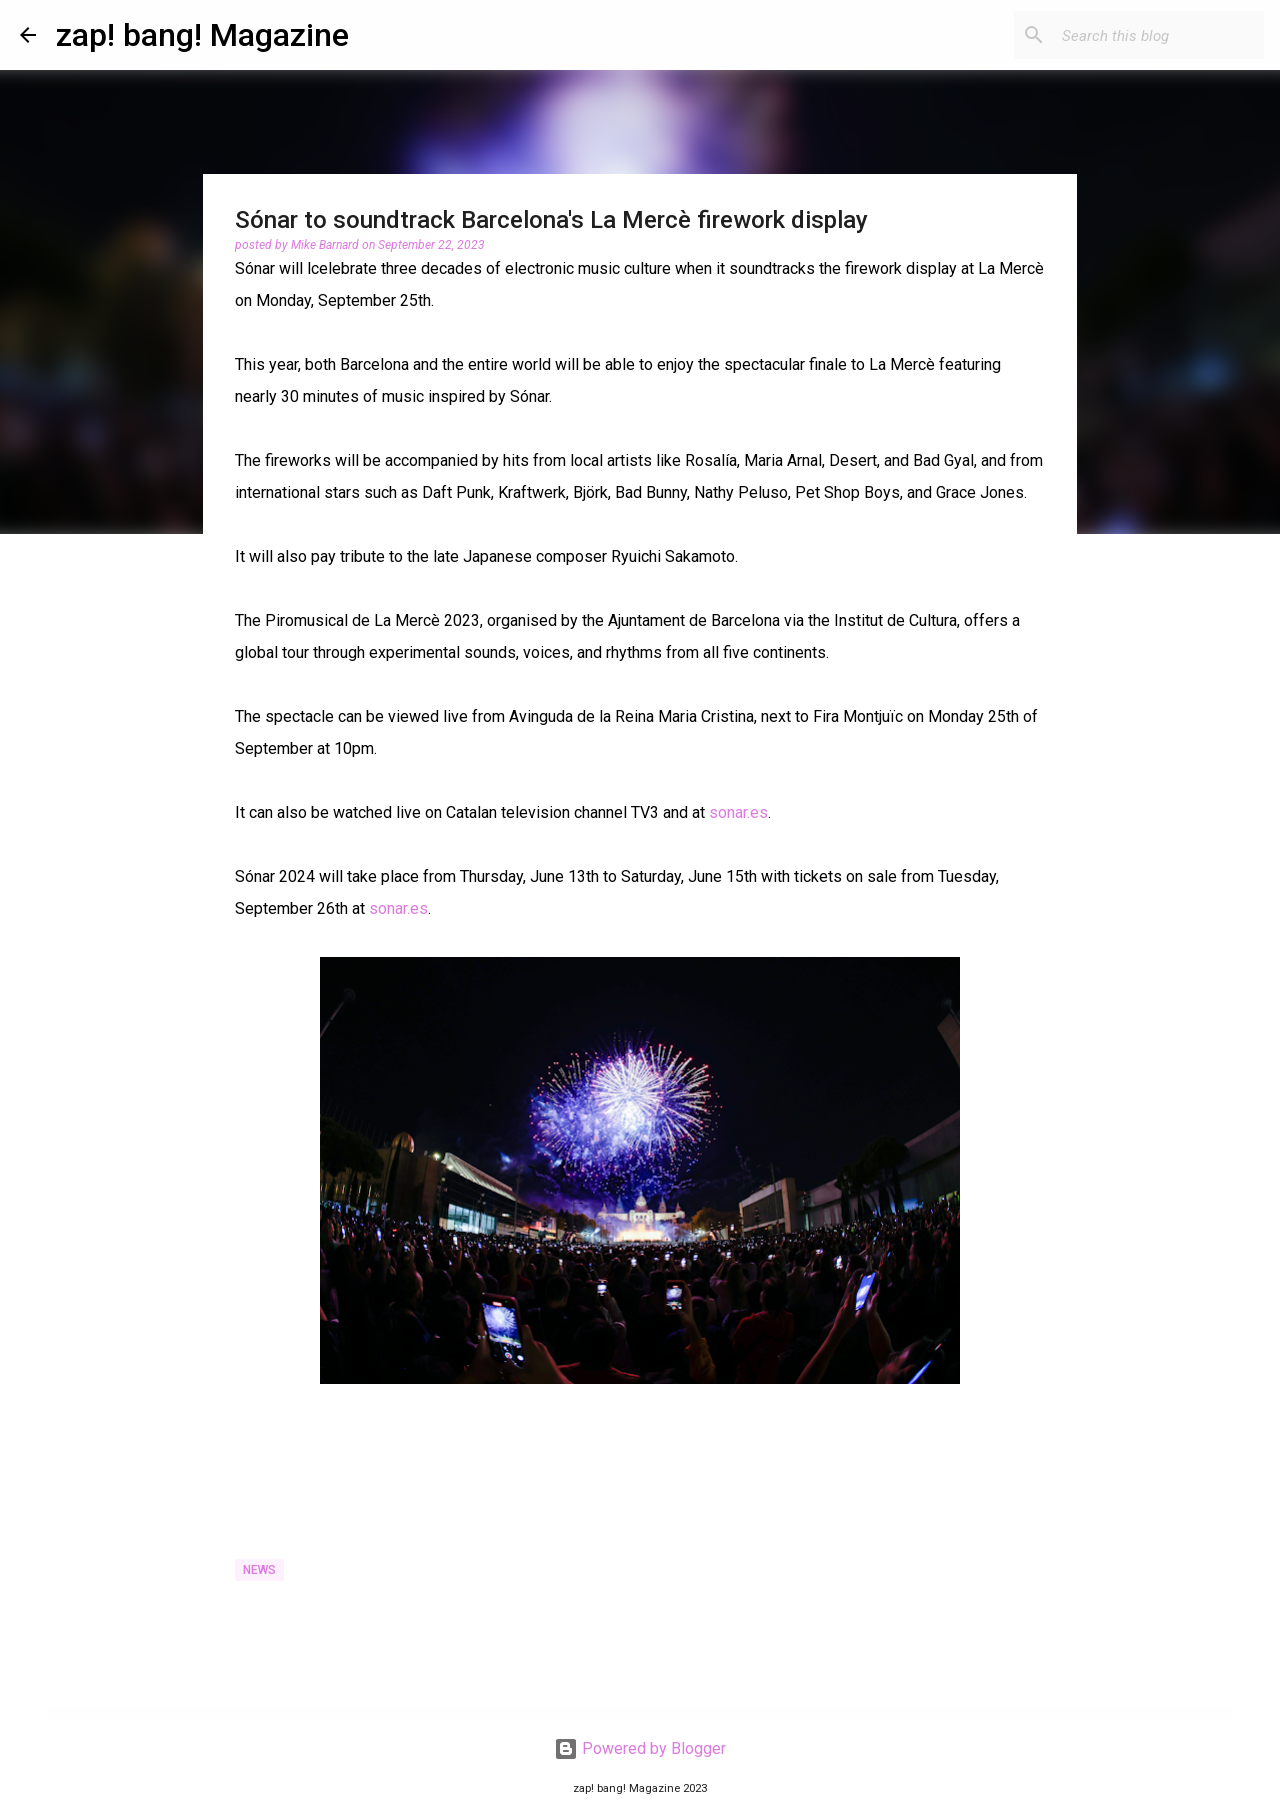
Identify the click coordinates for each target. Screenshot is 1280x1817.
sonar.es (738, 812)
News (259, 1570)
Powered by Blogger (640, 1748)
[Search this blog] (1159, 35)
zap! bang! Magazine (202, 35)
